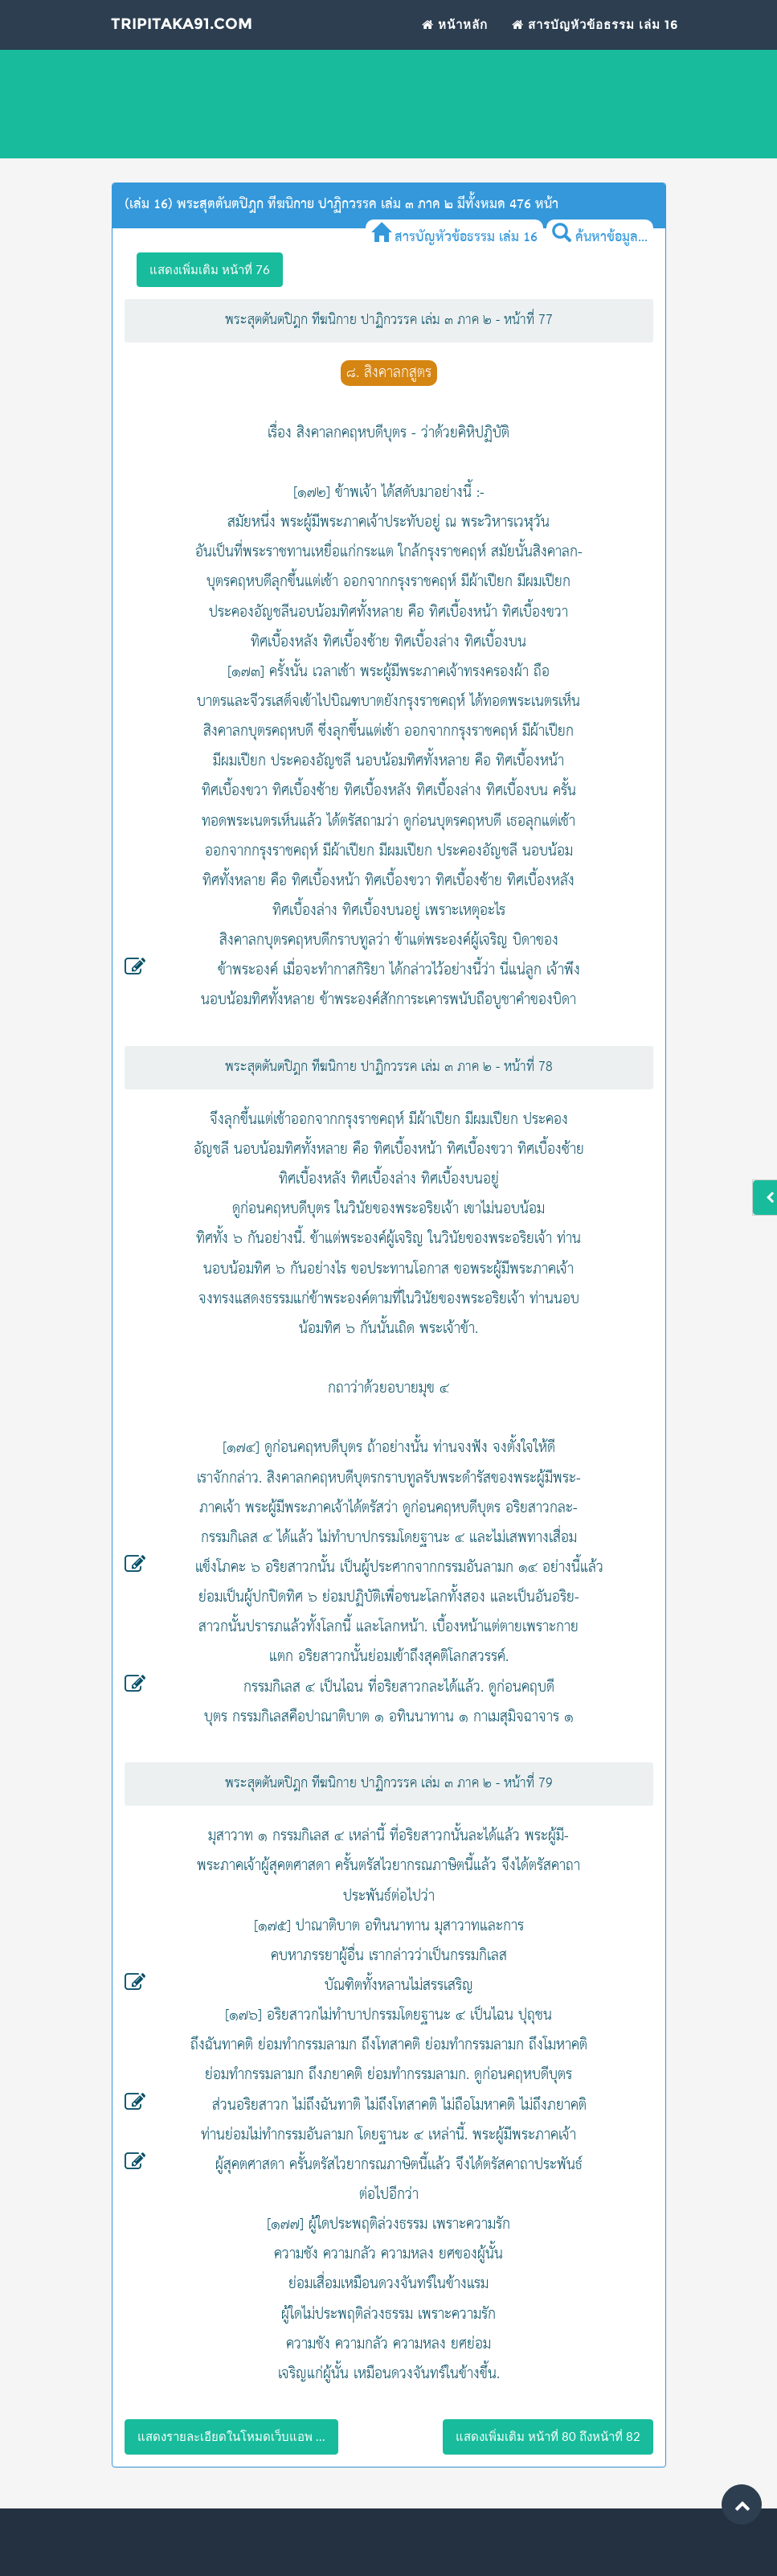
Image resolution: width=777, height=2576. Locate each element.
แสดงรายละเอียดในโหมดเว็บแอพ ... (231, 2436)
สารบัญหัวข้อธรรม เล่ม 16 (595, 44)
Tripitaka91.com (211, 48)
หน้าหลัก (455, 44)
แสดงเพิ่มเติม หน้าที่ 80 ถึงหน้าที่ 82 (548, 2436)
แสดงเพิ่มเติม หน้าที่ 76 (209, 269)
